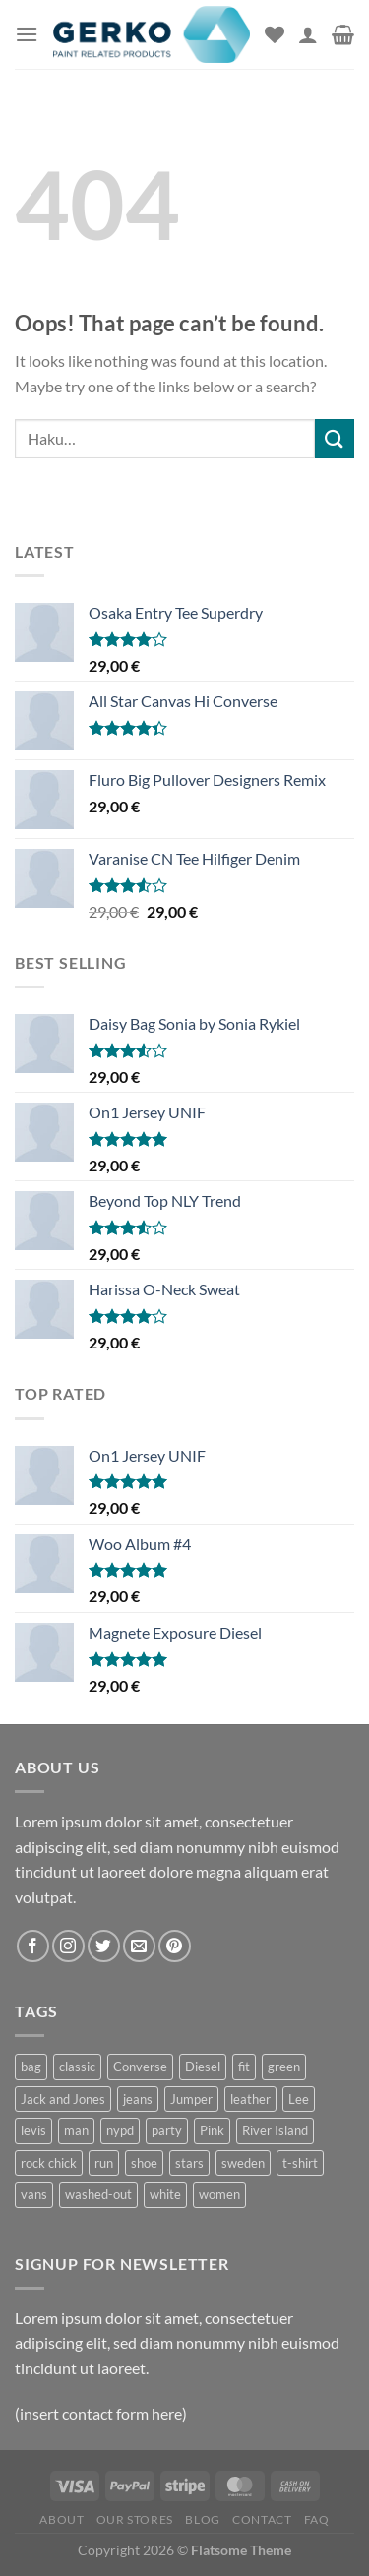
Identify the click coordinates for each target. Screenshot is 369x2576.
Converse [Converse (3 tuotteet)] (140, 2066)
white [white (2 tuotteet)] (165, 2194)
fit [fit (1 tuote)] (244, 2066)
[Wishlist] (274, 34)
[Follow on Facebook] (33, 1946)
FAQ (317, 2519)
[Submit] (334, 438)
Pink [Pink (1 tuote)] (212, 2130)
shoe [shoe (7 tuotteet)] (144, 2163)
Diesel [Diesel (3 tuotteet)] (202, 2066)
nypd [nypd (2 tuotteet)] (120, 2130)
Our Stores (134, 2519)
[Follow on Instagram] (68, 1946)
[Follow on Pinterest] (174, 1946)
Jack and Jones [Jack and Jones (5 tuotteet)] (63, 2099)
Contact (261, 2519)
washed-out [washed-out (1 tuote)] (98, 2194)
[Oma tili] (308, 34)
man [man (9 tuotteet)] (76, 2130)
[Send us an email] (139, 1946)
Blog (202, 2519)
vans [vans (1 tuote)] (34, 2194)
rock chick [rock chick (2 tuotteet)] (49, 2163)
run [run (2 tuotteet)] (103, 2163)
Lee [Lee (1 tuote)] (298, 2099)
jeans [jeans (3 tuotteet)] (138, 2099)
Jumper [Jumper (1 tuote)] (191, 2099)
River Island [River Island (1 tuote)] (275, 2130)
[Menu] (26, 34)
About (61, 2519)
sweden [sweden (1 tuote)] (243, 2163)
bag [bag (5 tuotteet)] (31, 2066)
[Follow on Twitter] (104, 1946)
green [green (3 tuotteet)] (284, 2066)
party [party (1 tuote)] (167, 2130)
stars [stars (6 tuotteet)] (189, 2163)
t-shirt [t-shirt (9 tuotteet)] (300, 2163)
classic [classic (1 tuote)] (77, 2066)
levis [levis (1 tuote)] (33, 2130)
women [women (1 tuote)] (219, 2194)
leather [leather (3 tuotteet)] (250, 2099)
